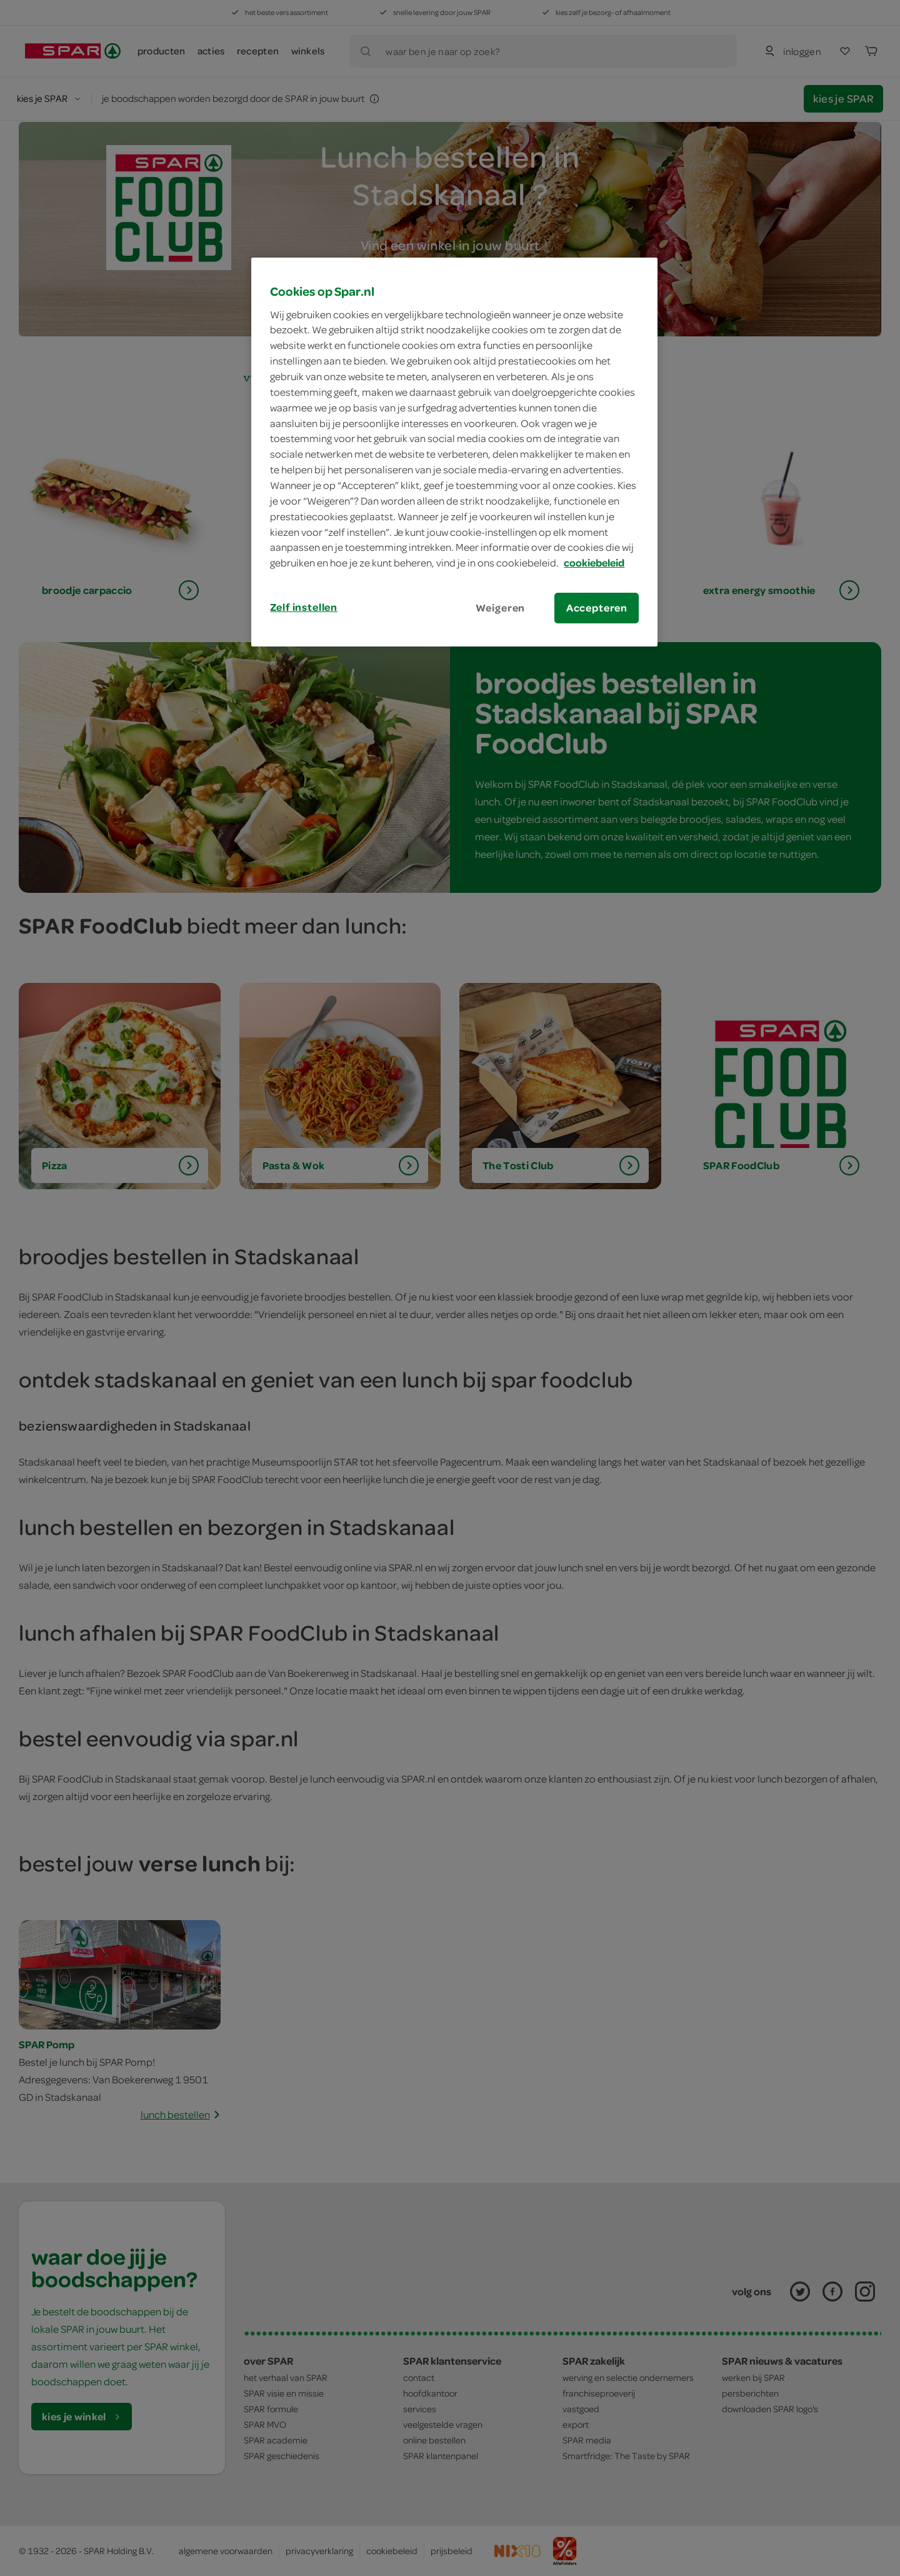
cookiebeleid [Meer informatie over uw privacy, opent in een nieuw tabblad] (594, 563)
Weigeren (501, 608)
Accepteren (597, 608)
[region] (454, 452)
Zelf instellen (304, 607)
